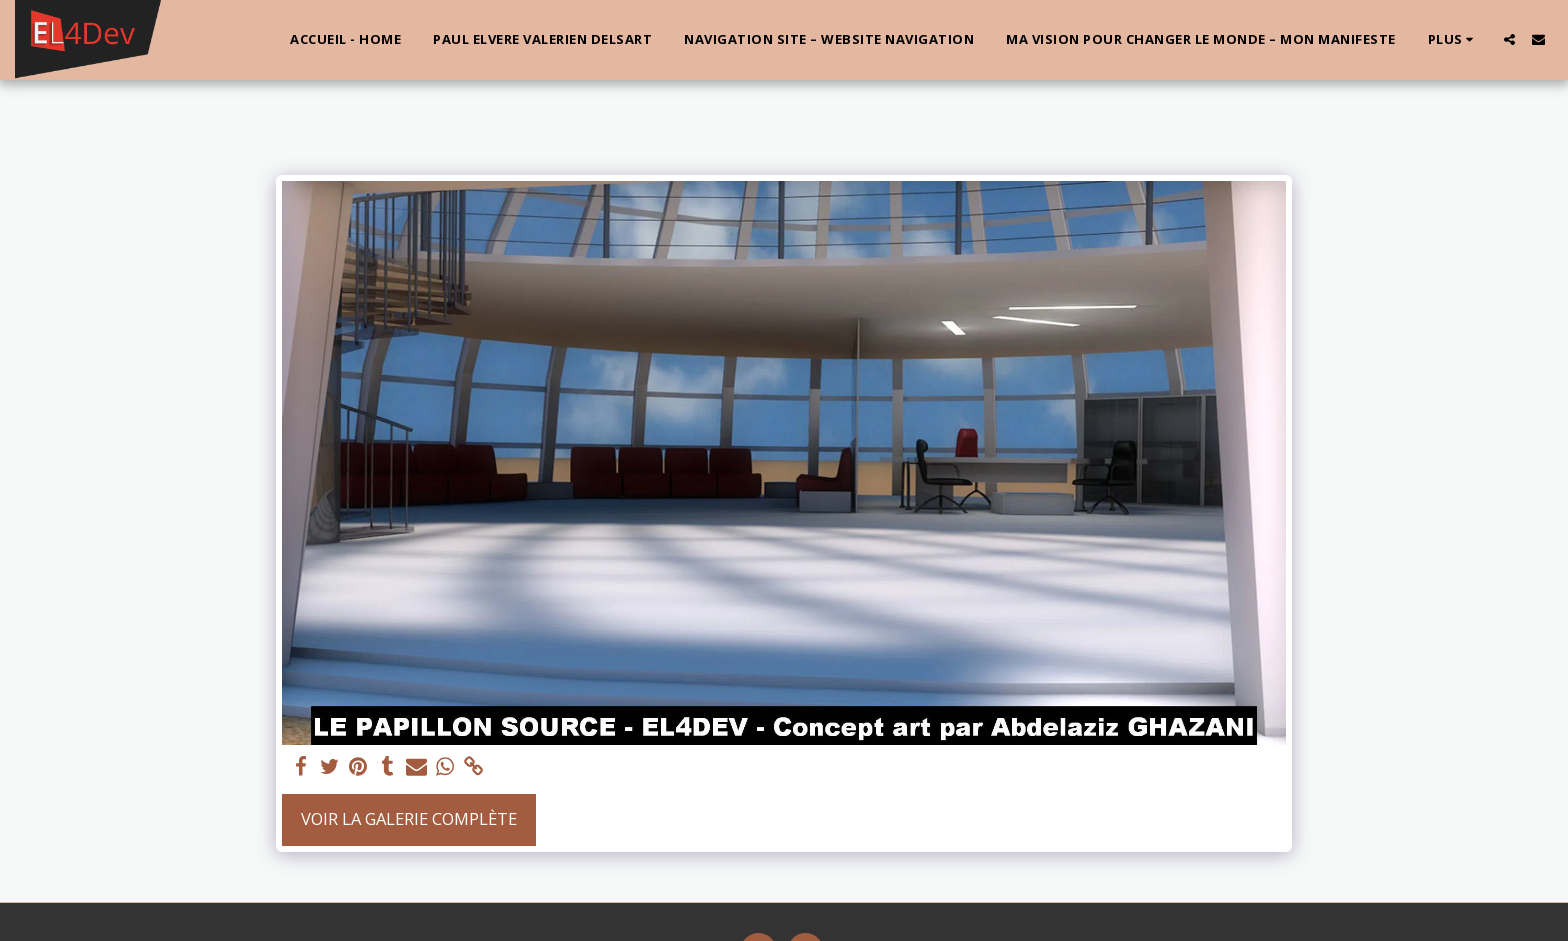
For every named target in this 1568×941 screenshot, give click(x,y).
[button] (1509, 39)
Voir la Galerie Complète (409, 818)
